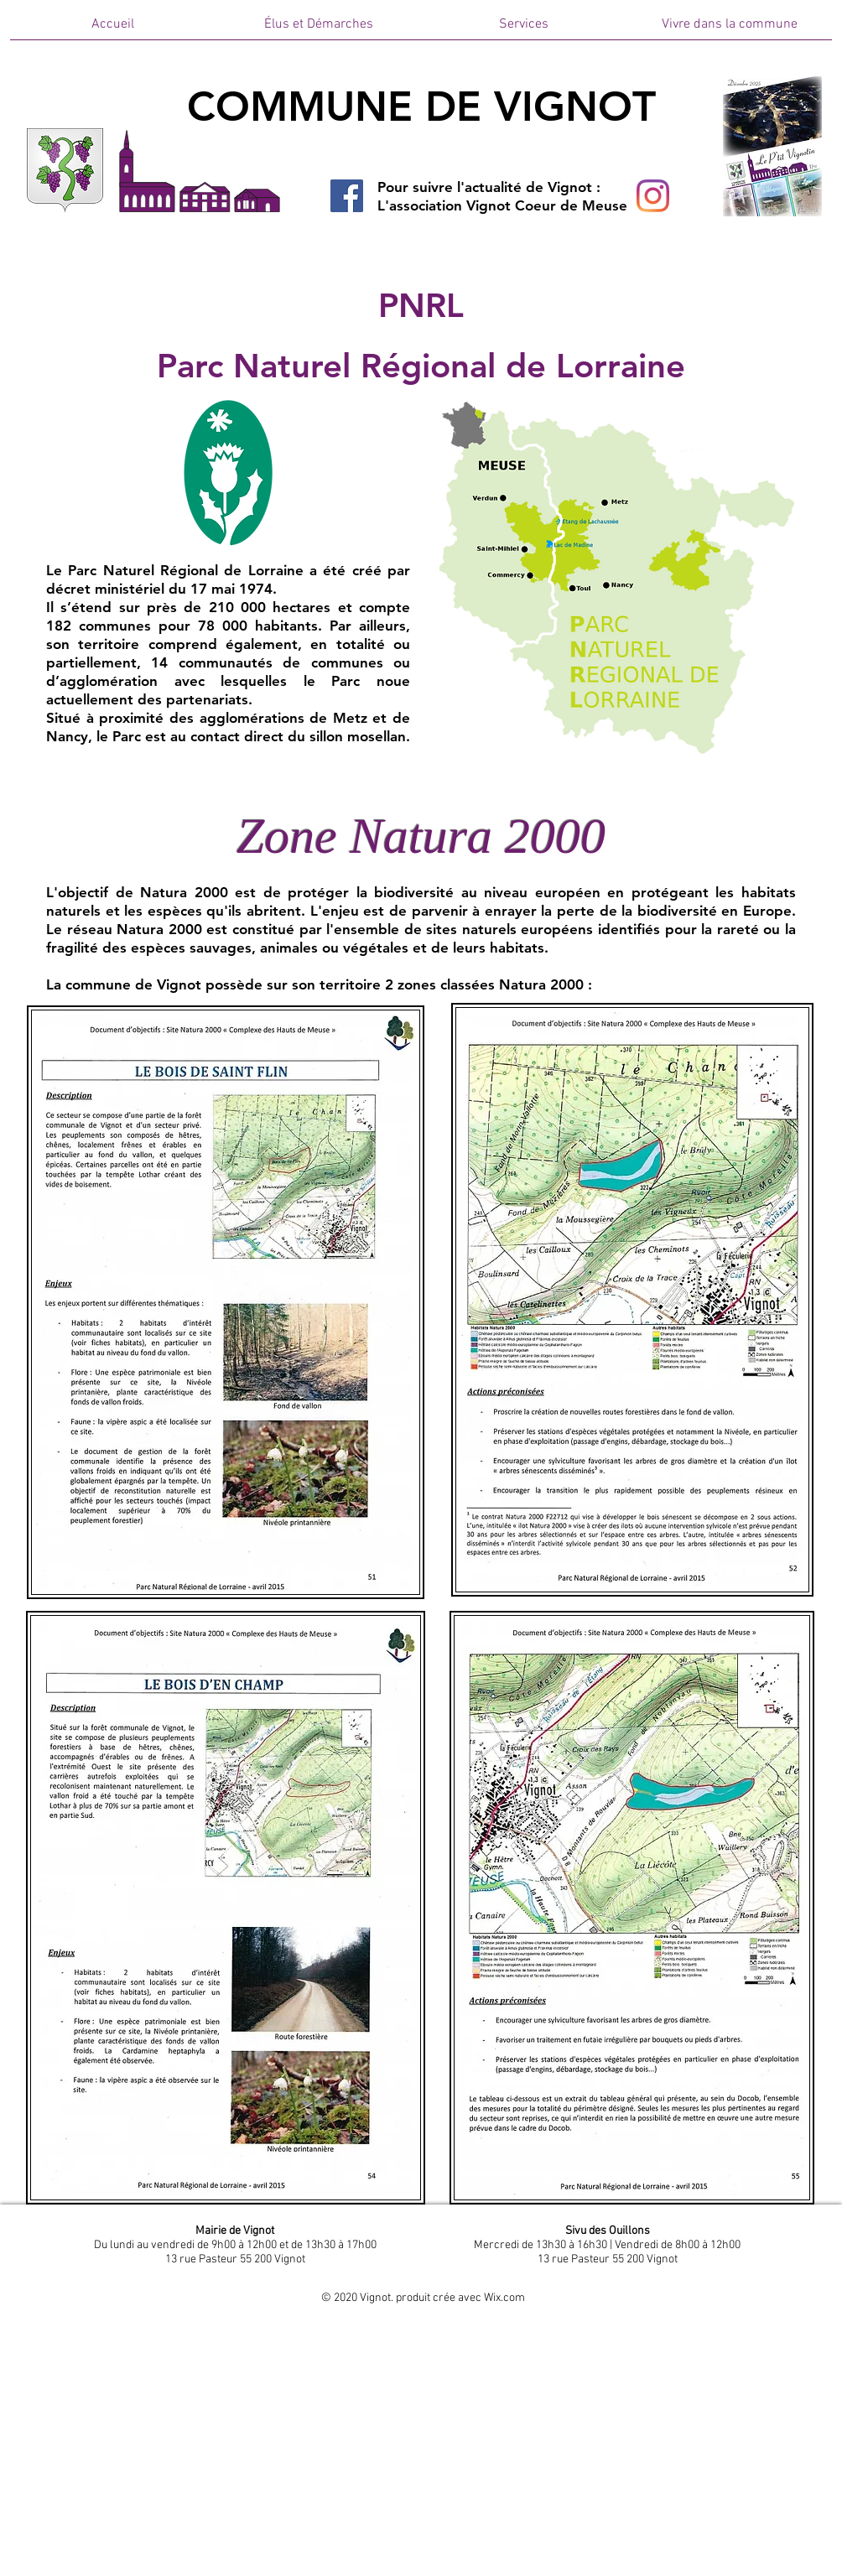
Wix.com (504, 2298)
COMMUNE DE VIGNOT (421, 106)
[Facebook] (346, 195)
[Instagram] (653, 195)
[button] (318, 30)
